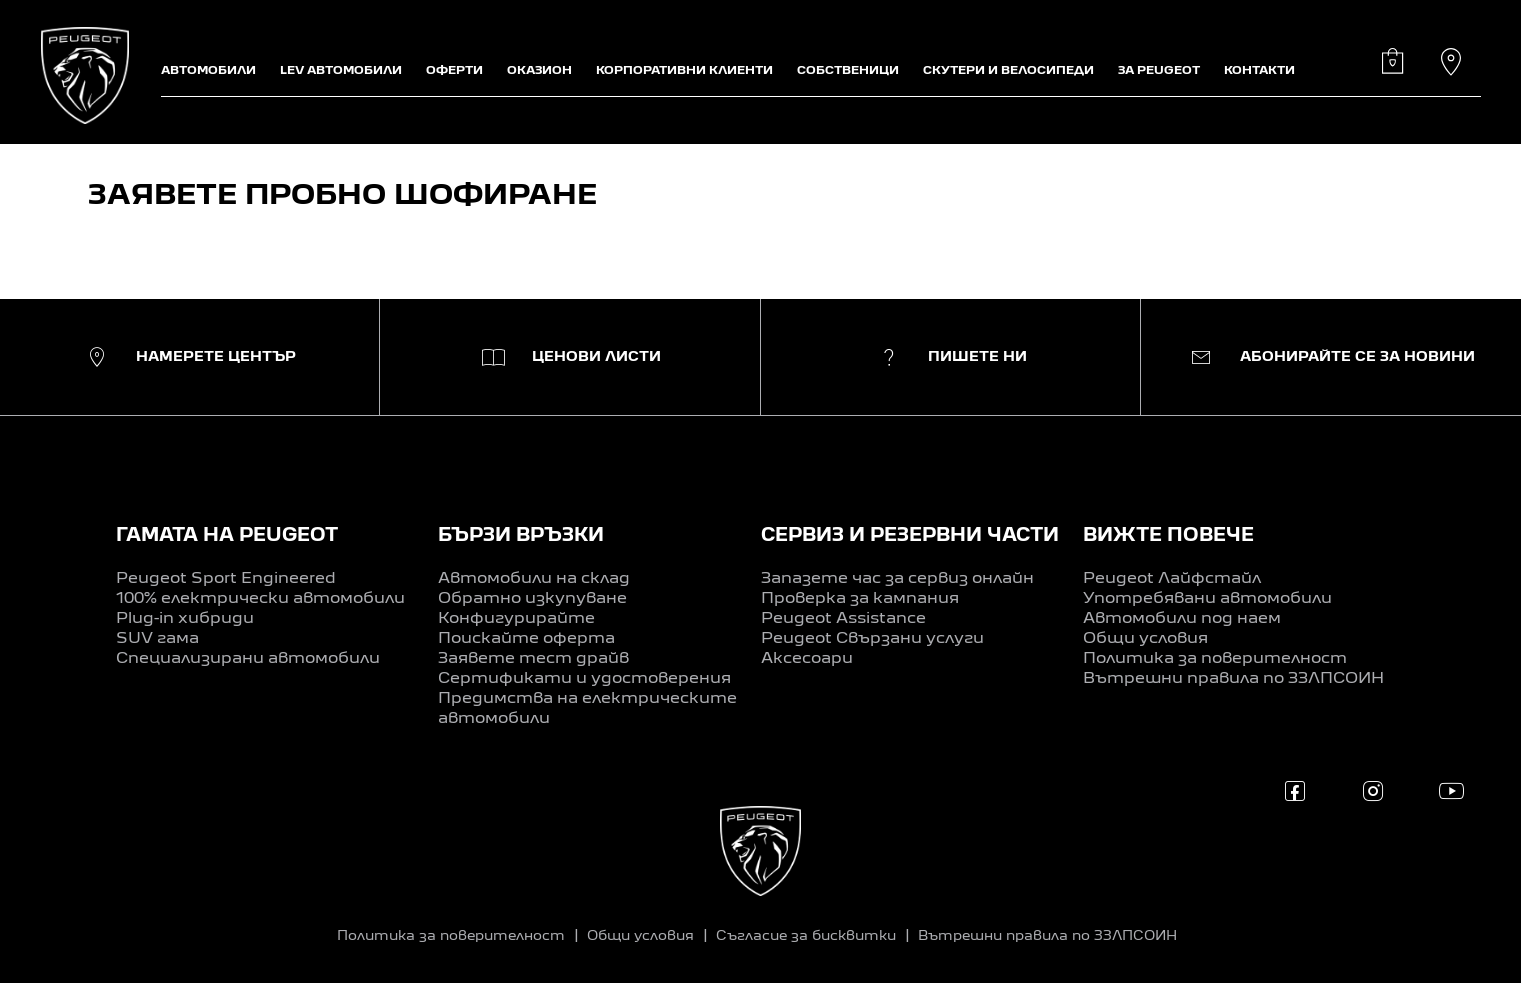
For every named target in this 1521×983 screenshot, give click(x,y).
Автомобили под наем (1182, 619)
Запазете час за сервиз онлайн (897, 579)
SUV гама (157, 639)
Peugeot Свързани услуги (872, 639)
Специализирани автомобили (248, 659)
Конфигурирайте (516, 619)
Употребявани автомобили (1207, 599)
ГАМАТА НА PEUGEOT (227, 536)
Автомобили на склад (534, 579)
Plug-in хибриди (185, 619)
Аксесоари (807, 659)
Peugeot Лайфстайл (1172, 579)
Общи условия (1145, 639)
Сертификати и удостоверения (584, 679)
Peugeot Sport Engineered (226, 579)
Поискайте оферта (526, 639)
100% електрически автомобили (260, 599)
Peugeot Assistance (843, 619)
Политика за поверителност (1215, 659)
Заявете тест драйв (533, 659)
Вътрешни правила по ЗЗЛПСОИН (1233, 679)
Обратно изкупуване (532, 599)
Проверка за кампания (860, 599)
